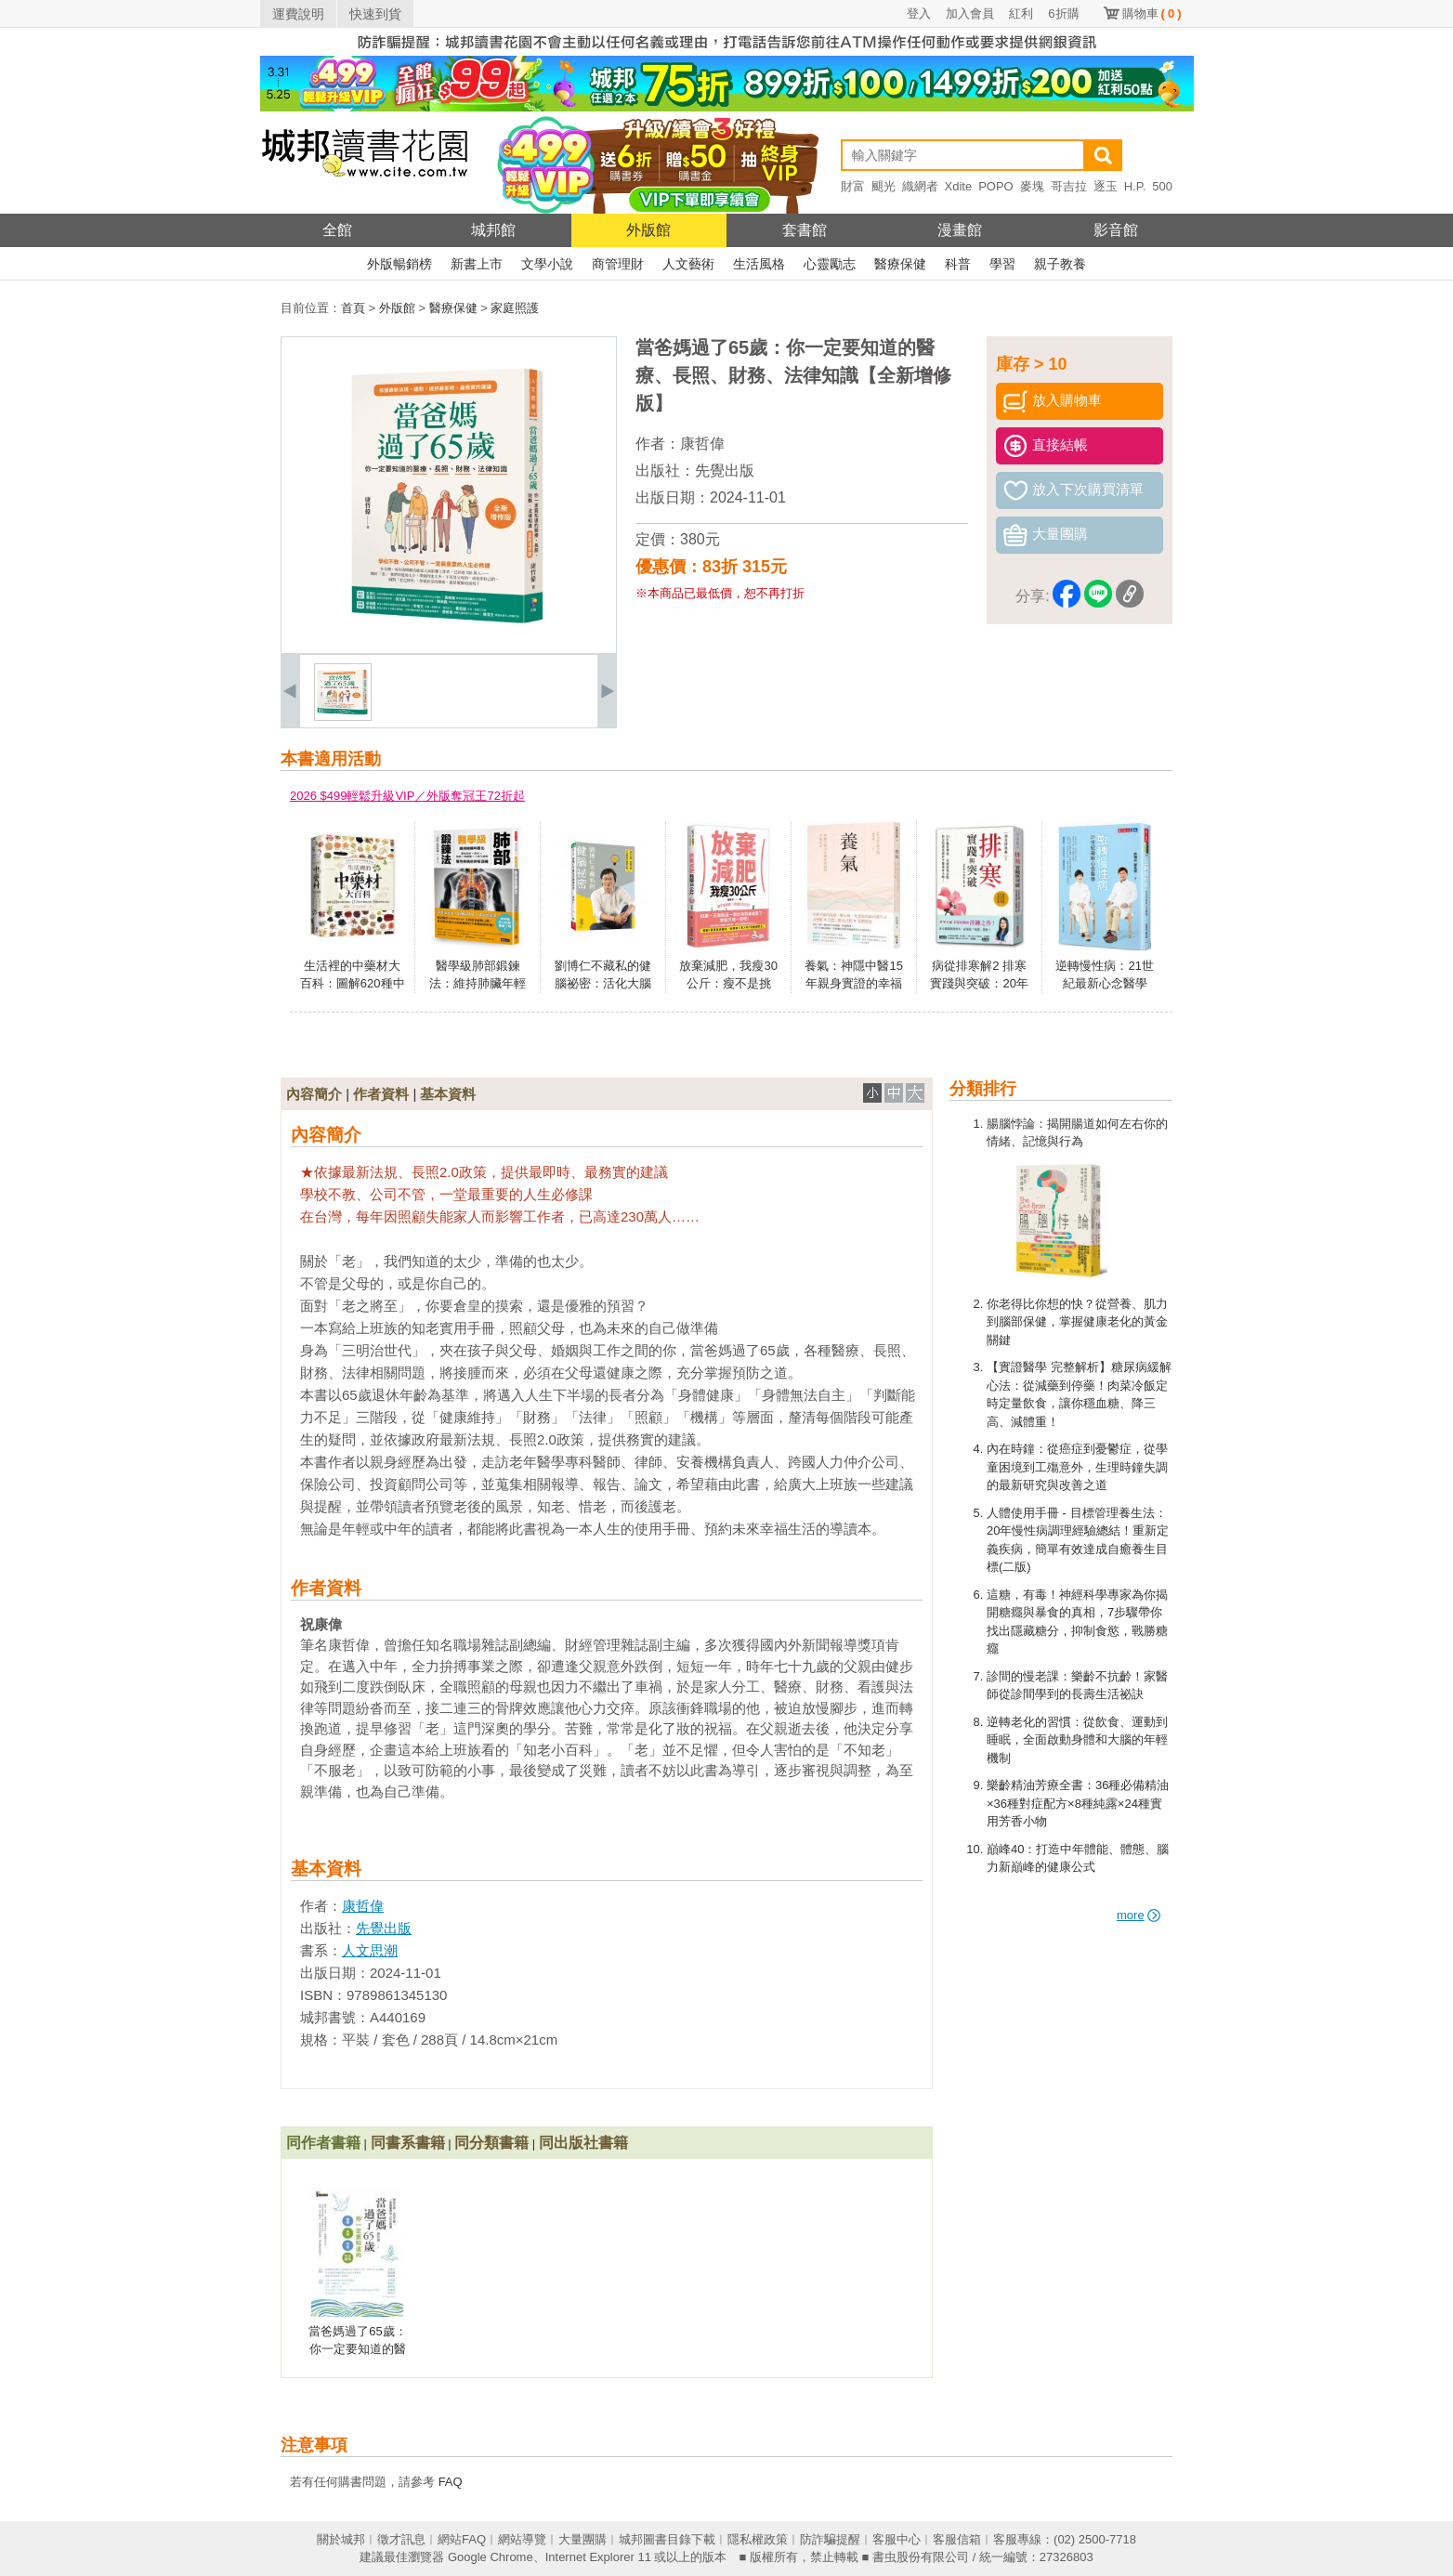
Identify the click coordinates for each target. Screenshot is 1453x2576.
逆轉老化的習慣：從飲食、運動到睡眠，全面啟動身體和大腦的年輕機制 (1077, 1740)
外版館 (648, 230)
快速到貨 (375, 14)
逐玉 (1105, 186)
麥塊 (1032, 186)
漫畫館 (959, 230)
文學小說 (547, 263)
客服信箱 (957, 2539)
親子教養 (1060, 263)
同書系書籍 (408, 2143)
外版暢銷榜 (399, 263)
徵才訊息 (401, 2539)
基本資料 (448, 1094)
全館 (337, 230)
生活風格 (759, 263)
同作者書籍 (323, 2143)
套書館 (804, 230)
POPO (996, 186)
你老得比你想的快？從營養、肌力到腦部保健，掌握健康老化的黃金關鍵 (1077, 1322)
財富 (853, 186)
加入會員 (970, 13)
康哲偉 (702, 443)
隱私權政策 (757, 2539)
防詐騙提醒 (830, 2539)
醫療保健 (900, 263)
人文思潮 (370, 1950)
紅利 (1021, 13)
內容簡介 (314, 1094)
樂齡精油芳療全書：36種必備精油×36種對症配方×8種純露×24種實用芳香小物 (1078, 1803)
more (1138, 1915)
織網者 (920, 186)
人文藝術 (688, 263)
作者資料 (381, 1094)
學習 (1002, 263)
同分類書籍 (491, 2143)
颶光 (883, 186)
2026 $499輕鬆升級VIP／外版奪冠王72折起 (407, 796)
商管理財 (618, 263)
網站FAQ (462, 2539)
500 (1162, 186)
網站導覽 (522, 2539)
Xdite (959, 186)
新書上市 (477, 263)
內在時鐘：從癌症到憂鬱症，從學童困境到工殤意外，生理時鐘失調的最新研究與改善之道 (1077, 1467)
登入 (919, 13)
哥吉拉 (1069, 186)
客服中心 (896, 2539)
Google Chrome (490, 2557)
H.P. (1135, 186)
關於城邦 (341, 2539)
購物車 (1152, 13)
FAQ (451, 2482)
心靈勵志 (830, 263)
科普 (958, 263)
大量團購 (582, 2539)
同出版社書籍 (583, 2143)
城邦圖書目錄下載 (667, 2539)
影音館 (1115, 230)
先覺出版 (724, 470)
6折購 (1063, 13)
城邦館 (493, 230)
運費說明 (298, 14)
